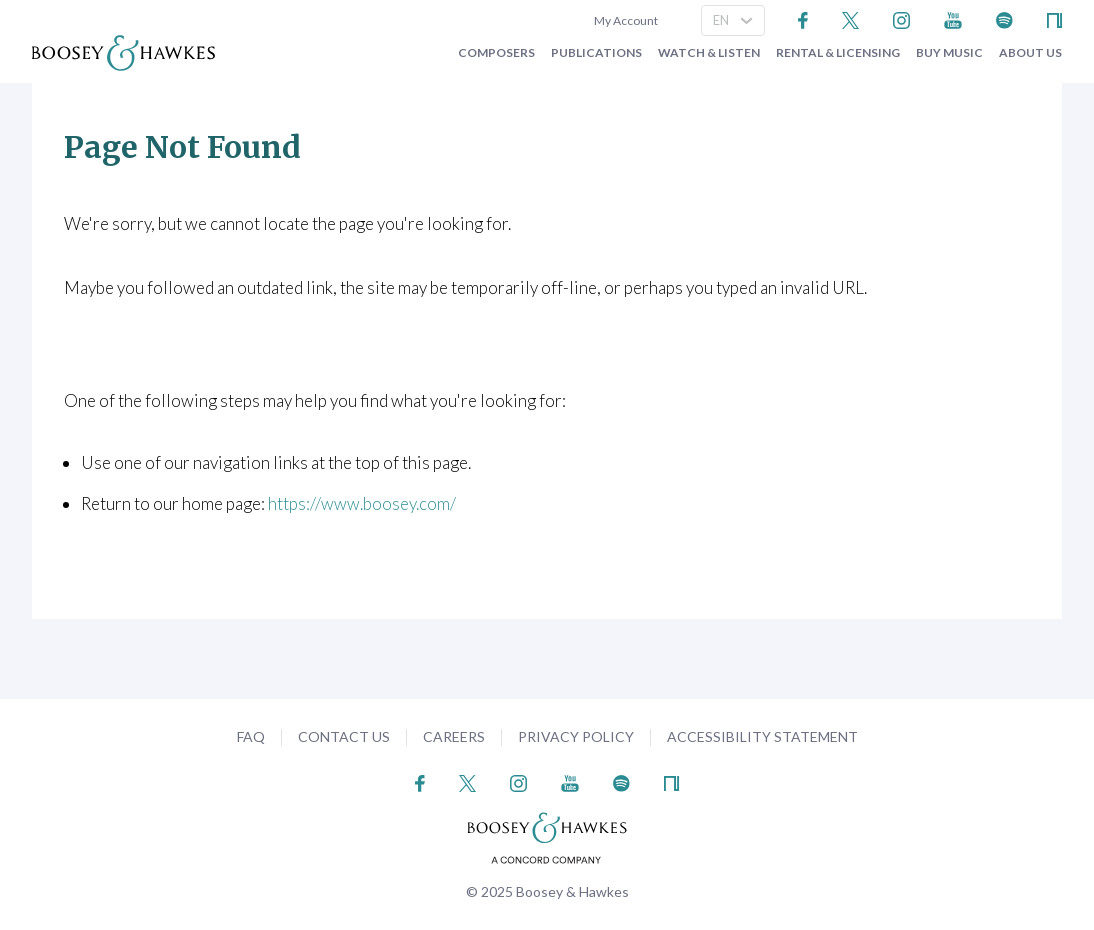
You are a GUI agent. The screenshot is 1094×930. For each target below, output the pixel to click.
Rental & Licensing (838, 53)
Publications (596, 53)
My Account (624, 20)
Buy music (949, 53)
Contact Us (344, 736)
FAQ (251, 736)
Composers (496, 53)
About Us (1030, 53)
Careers (454, 736)
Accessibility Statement (762, 736)
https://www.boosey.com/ (362, 503)
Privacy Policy (576, 736)
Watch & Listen (709, 53)
